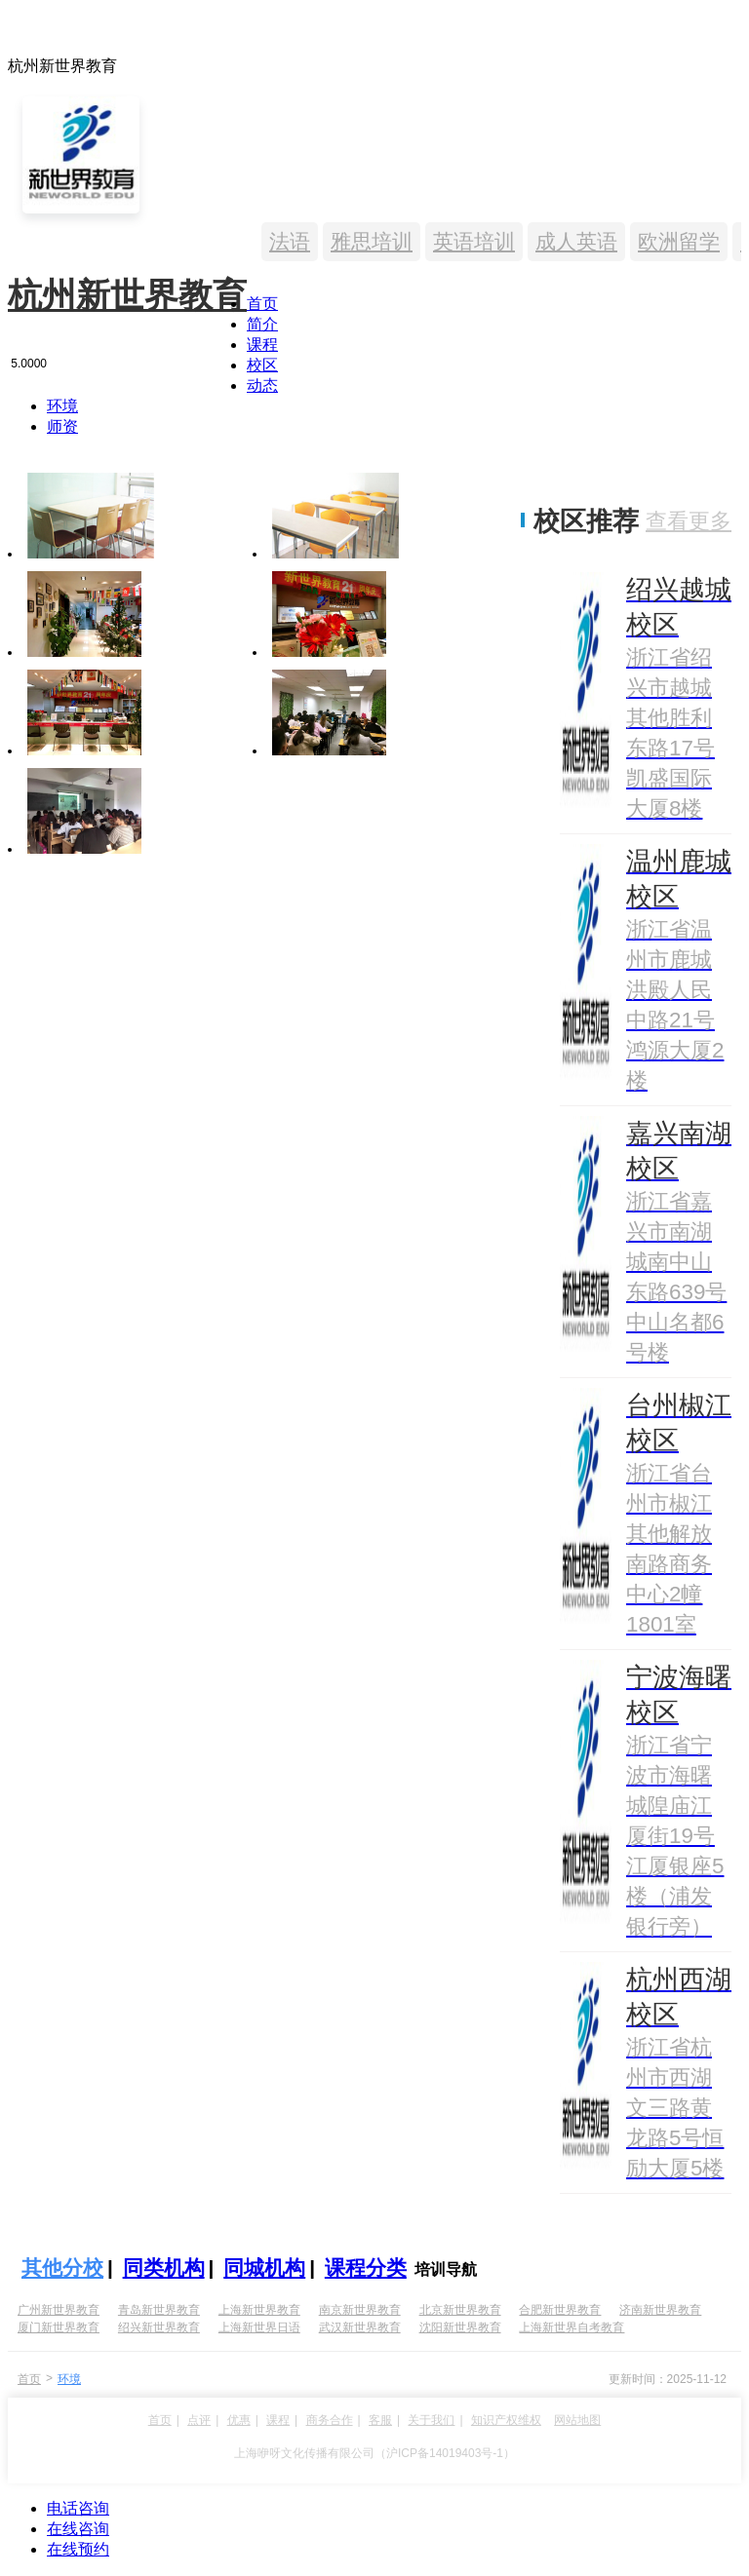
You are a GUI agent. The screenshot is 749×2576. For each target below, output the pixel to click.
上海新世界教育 (259, 2310)
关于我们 (431, 2420)
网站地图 (577, 2420)
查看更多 (688, 521)
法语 (289, 241)
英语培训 (474, 241)
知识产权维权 (506, 2420)
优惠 (239, 2420)
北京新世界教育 (460, 2310)
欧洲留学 (679, 241)
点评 (199, 2420)
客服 (380, 2420)
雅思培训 (372, 241)
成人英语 (576, 241)
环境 (62, 406)
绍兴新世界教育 (159, 2327)
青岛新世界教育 (159, 2310)
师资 (62, 426)
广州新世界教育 (58, 2310)
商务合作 (329, 2420)
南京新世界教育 (360, 2310)
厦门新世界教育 (58, 2327)
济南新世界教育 (660, 2310)
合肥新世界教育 (560, 2310)
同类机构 (164, 2267)
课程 (262, 344)
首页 (262, 303)
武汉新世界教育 (360, 2327)
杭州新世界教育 (127, 295)
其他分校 (62, 2267)
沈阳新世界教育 (460, 2327)
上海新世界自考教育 (571, 2327)
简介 (262, 324)
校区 (262, 365)
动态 (262, 385)
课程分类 (366, 2267)
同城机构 (264, 2267)
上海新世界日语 (259, 2327)
